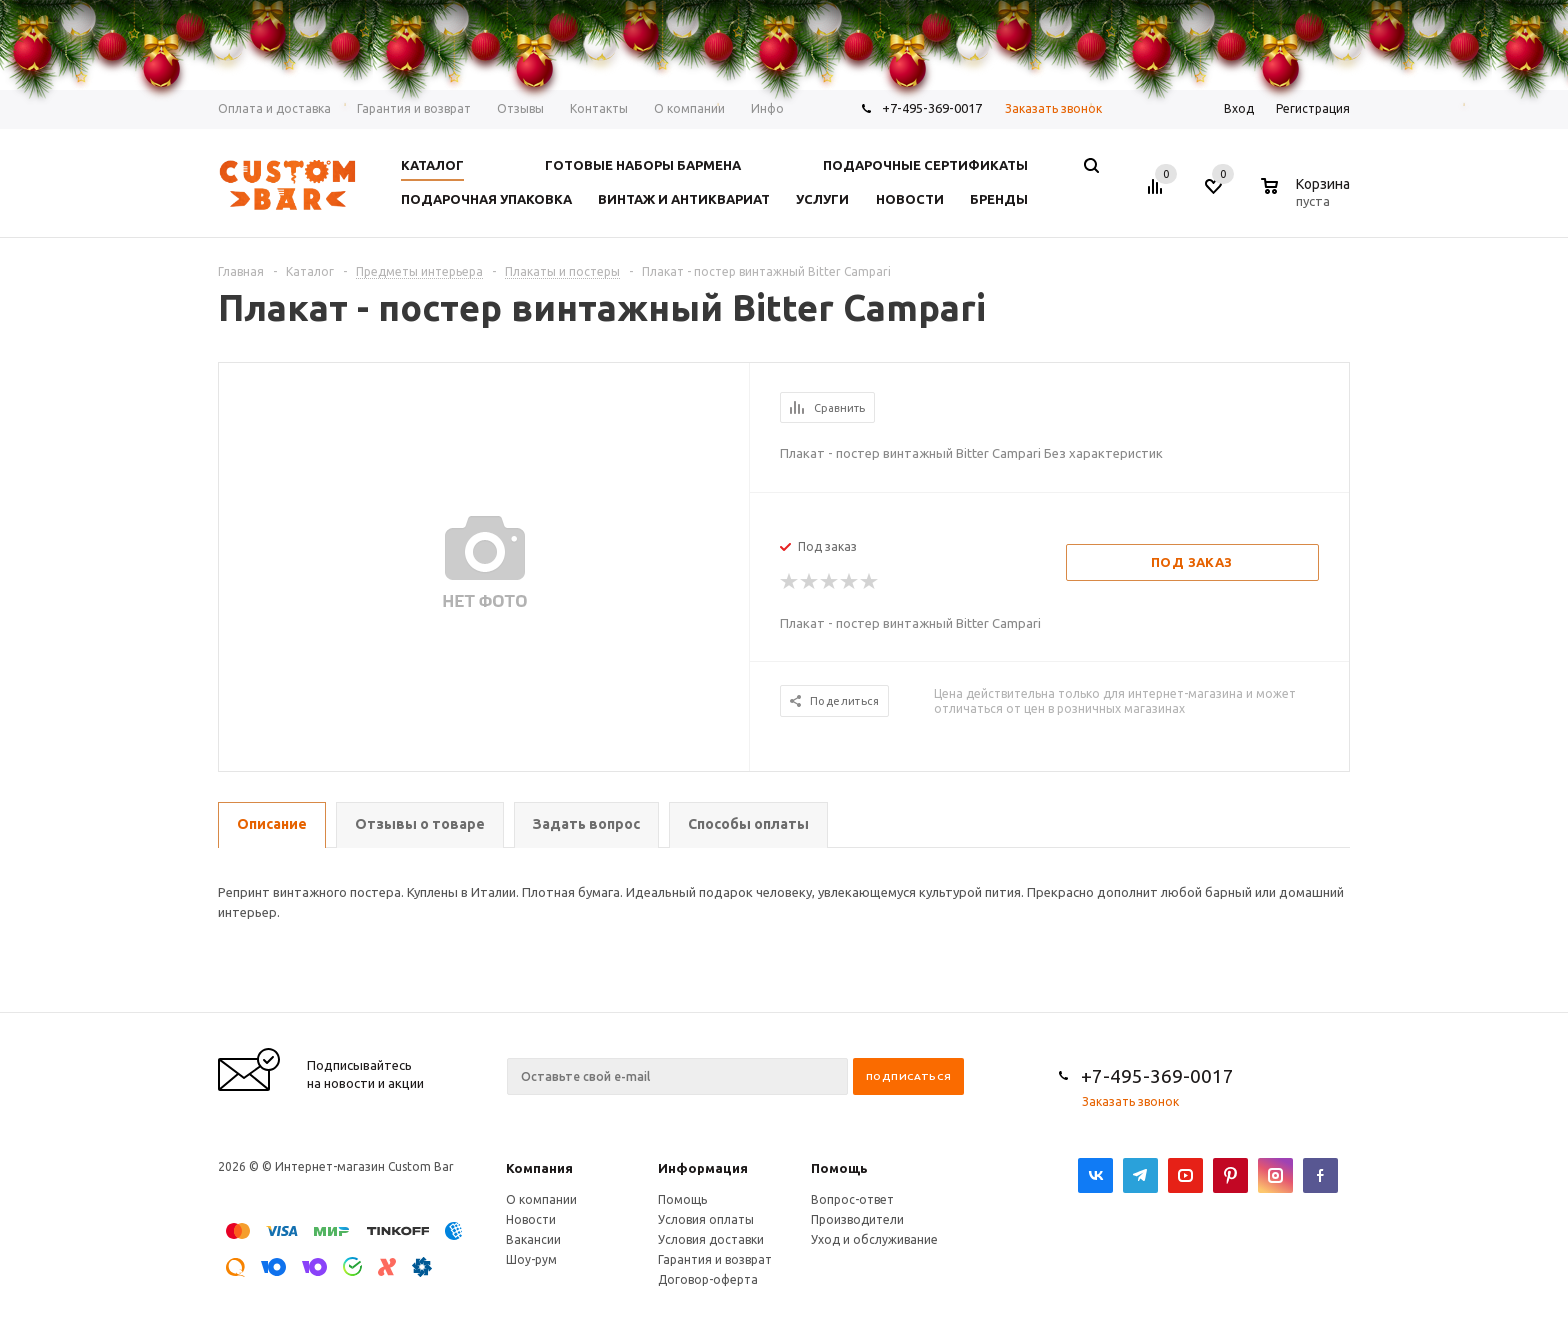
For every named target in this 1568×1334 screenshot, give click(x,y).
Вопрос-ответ (852, 1199)
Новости (531, 1219)
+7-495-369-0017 (1157, 1076)
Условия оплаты (706, 1219)
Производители (857, 1219)
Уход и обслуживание (874, 1239)
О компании (541, 1199)
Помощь (839, 1168)
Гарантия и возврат (715, 1259)
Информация (703, 1168)
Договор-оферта (708, 1279)
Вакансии (533, 1239)
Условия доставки (711, 1239)
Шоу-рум (531, 1259)
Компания (539, 1168)
